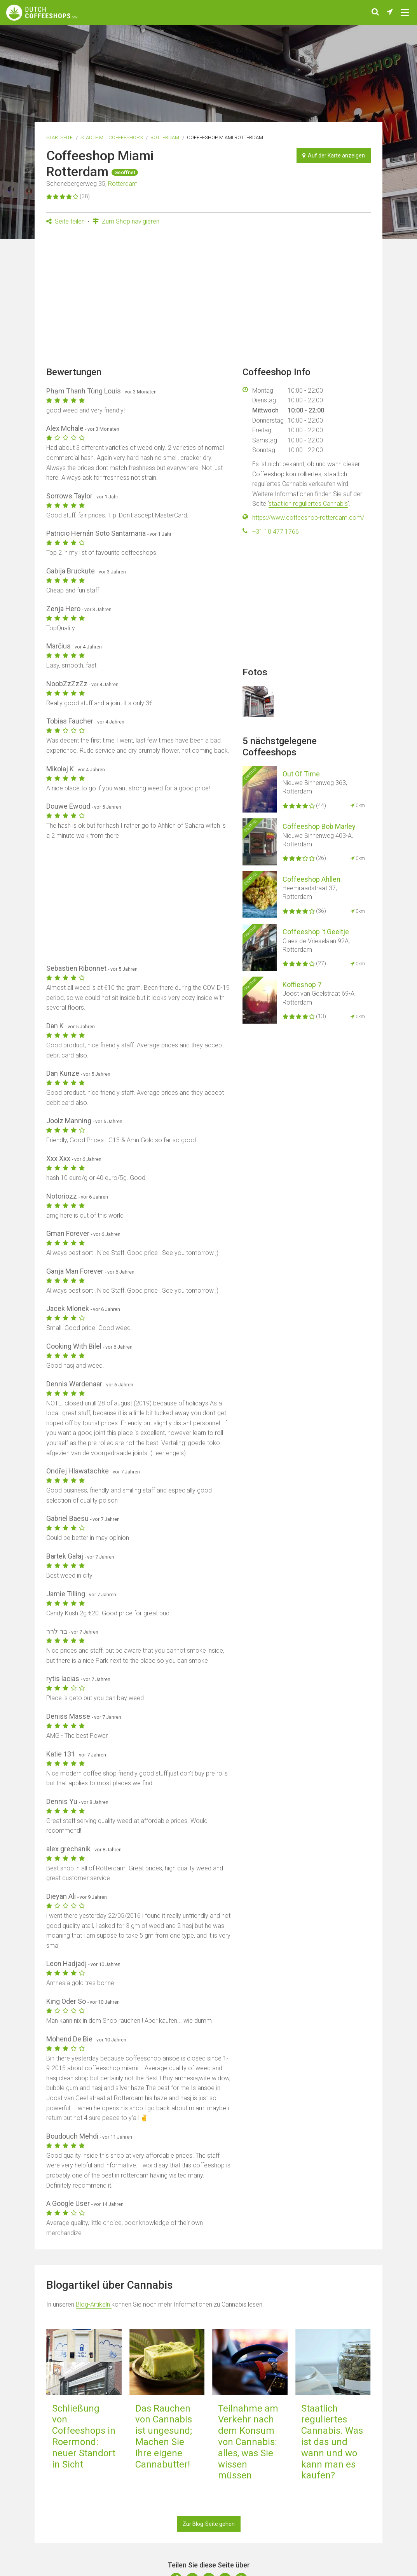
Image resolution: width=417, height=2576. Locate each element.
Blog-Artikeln (94, 2304)
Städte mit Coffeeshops (111, 137)
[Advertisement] (208, 298)
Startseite (59, 137)
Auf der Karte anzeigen (333, 155)
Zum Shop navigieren (125, 221)
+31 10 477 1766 (275, 531)
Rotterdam (164, 137)
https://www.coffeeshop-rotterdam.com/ (308, 517)
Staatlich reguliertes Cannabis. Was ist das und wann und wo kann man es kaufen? (332, 2442)
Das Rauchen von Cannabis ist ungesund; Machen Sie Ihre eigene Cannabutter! (163, 2436)
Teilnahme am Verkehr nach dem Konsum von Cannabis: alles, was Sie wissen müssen (248, 2442)
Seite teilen (65, 221)
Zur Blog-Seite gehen (209, 2524)
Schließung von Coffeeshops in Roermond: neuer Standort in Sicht (83, 2436)
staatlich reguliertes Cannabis (308, 503)
